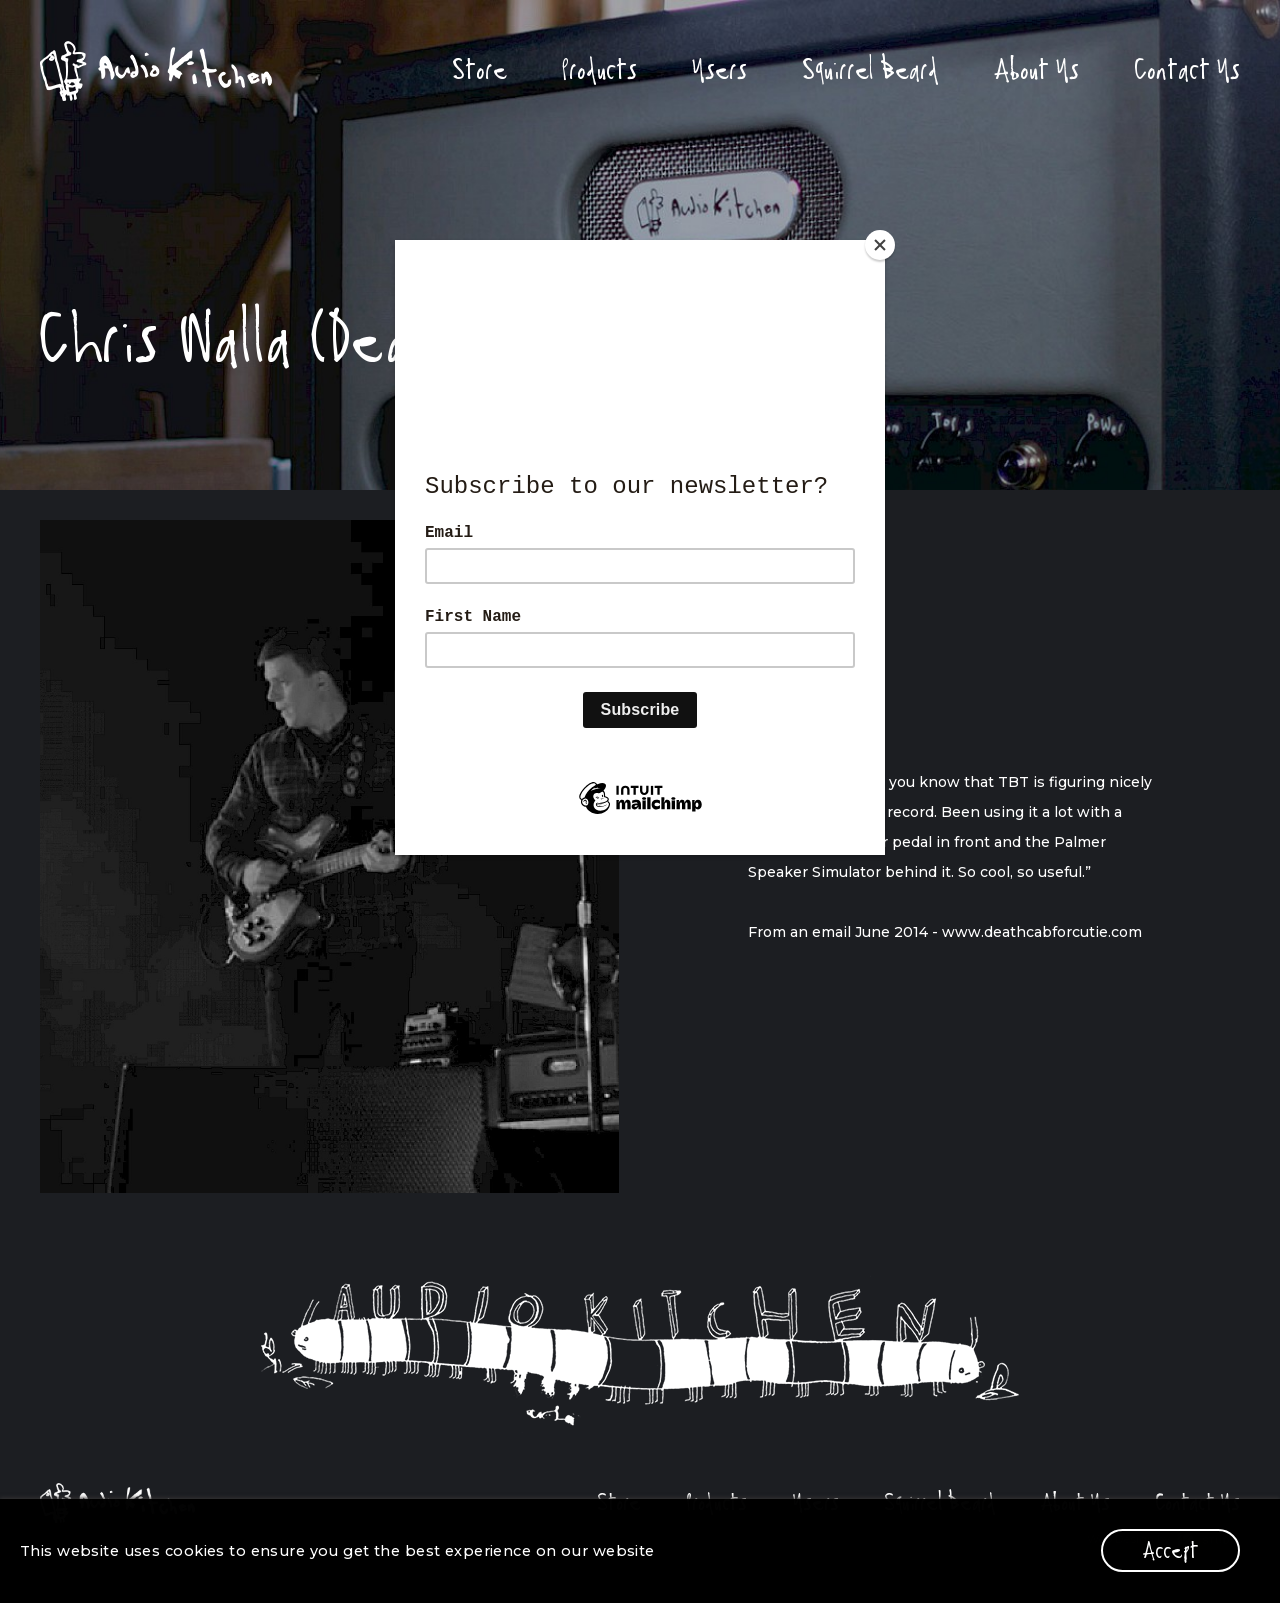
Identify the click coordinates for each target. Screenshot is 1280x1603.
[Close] (880, 245)
